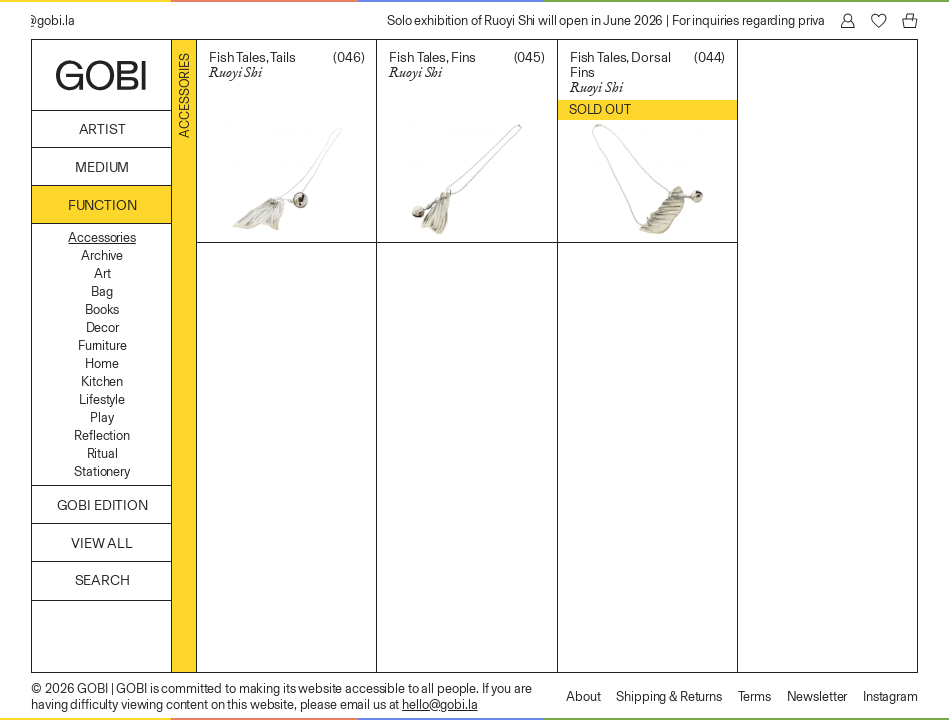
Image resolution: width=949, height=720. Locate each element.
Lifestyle (102, 399)
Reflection (102, 435)
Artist (102, 129)
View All (102, 543)
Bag (102, 291)
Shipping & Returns (669, 696)
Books (102, 309)
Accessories (101, 237)
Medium (102, 167)
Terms (754, 696)
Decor (102, 327)
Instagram (890, 696)
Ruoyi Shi (235, 72)
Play (101, 417)
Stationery (102, 471)
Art (102, 273)
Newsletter (817, 696)
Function (102, 205)
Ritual (102, 453)
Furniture (102, 345)
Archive (102, 255)
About (583, 696)
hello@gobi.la (439, 704)
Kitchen (102, 381)
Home (101, 363)
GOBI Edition (102, 505)
